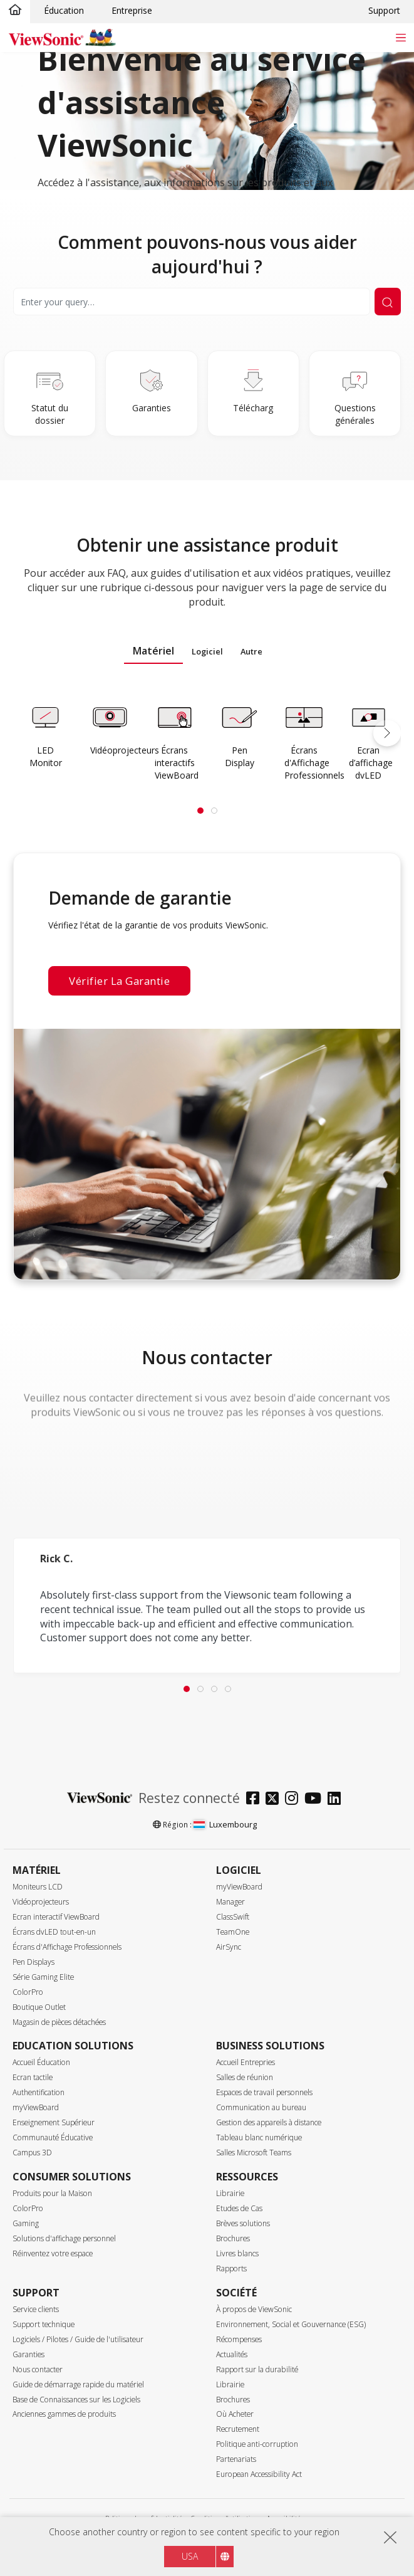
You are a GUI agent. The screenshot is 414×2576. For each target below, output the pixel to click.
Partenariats (236, 2459)
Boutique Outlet (39, 2007)
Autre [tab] (251, 651)
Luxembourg (225, 1824)
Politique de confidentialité (143, 2518)
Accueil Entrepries (245, 2062)
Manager (230, 1901)
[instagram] (294, 1799)
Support (384, 10)
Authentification (39, 2092)
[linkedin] (337, 1799)
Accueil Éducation (41, 2062)
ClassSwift (232, 1916)
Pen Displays (33, 1962)
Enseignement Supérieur (54, 2122)
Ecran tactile (33, 2077)
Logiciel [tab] (207, 651)
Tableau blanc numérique (259, 2137)
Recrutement (237, 2429)
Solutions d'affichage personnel (64, 2238)
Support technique (44, 2324)
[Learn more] (45, 736)
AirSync (228, 1947)
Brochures (233, 2238)
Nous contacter (38, 2369)
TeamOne (232, 1932)
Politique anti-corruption (257, 2444)
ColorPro (28, 1992)
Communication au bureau (261, 2107)
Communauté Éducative (53, 2137)
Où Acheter (235, 2414)
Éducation (64, 10)
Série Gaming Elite (43, 1977)
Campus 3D (32, 2152)
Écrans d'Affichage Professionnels (67, 1947)
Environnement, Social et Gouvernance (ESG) (291, 2324)
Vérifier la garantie (119, 981)
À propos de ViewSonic (254, 2309)
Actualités (231, 2354)
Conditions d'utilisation (224, 2518)
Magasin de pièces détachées (59, 2022)
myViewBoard (239, 1886)
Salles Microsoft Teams (253, 2152)
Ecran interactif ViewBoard (56, 1916)
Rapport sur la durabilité (257, 2369)
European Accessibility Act (259, 2474)
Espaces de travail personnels (264, 2092)
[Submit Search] (388, 301)
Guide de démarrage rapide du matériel (78, 2384)
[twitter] (275, 1799)
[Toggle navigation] (400, 37)
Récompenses (239, 2339)
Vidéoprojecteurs (41, 1901)
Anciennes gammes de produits (64, 2414)
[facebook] (256, 1799)
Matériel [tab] (153, 651)
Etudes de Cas (239, 2208)
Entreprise (131, 10)
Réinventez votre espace (53, 2253)
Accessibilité (284, 2518)
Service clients (36, 2309)
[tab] (200, 810)
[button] (387, 733)
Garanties (28, 2354)
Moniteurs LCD (38, 1886)
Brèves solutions (243, 2223)
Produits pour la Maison (52, 2193)
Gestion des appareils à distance (268, 2122)
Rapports (231, 2268)
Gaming (26, 2223)
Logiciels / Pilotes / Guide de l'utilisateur (78, 2339)
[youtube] (316, 1799)
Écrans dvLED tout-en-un (54, 1932)
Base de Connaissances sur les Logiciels (76, 2399)
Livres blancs (237, 2253)
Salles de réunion (244, 2077)
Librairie (230, 2193)
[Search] (191, 301)
